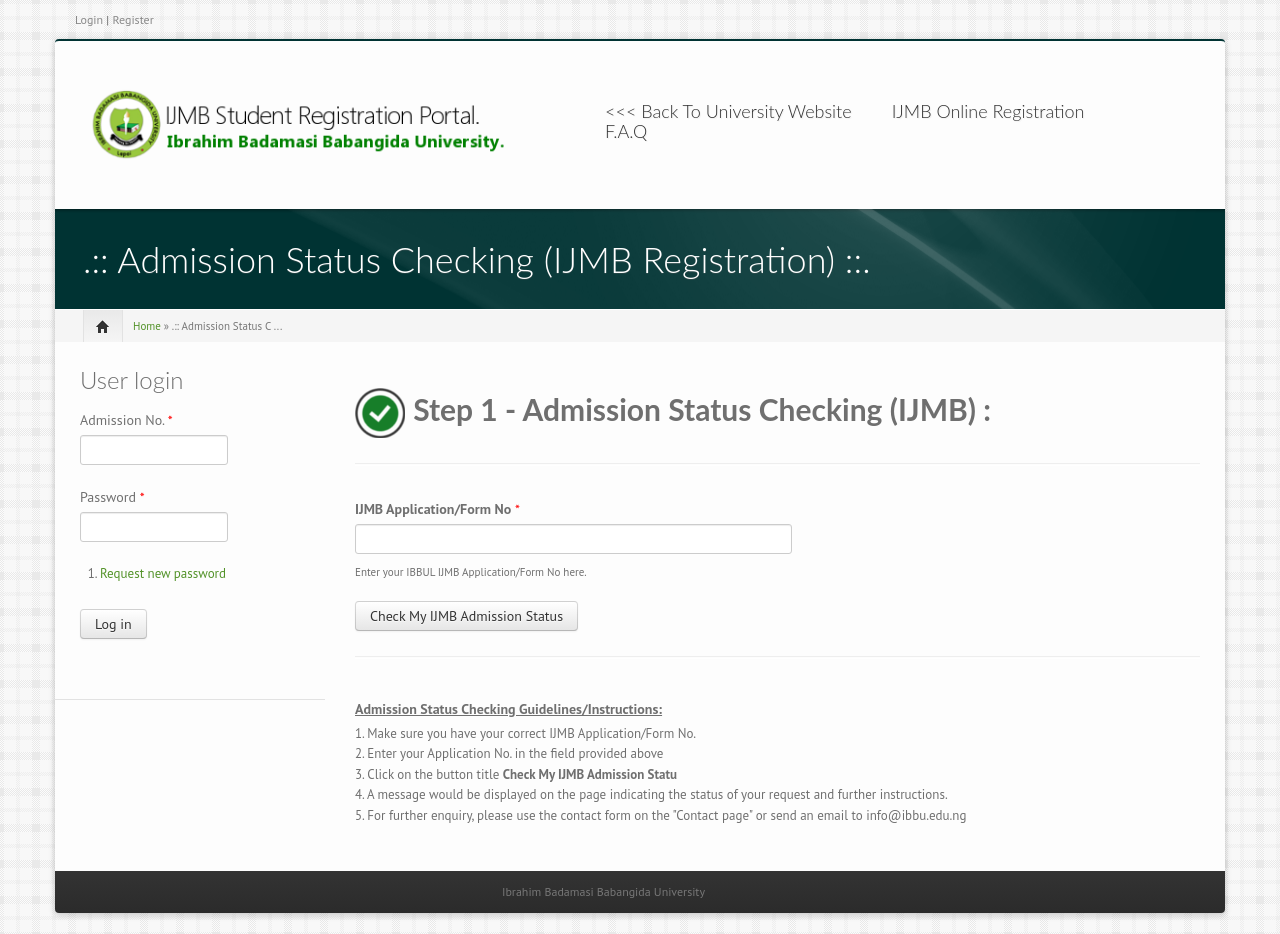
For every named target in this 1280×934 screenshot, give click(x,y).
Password (112, 497)
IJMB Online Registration (988, 111)
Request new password (163, 573)
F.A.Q (626, 131)
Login (89, 19)
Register (132, 19)
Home (147, 326)
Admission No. (126, 420)
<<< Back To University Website (728, 111)
